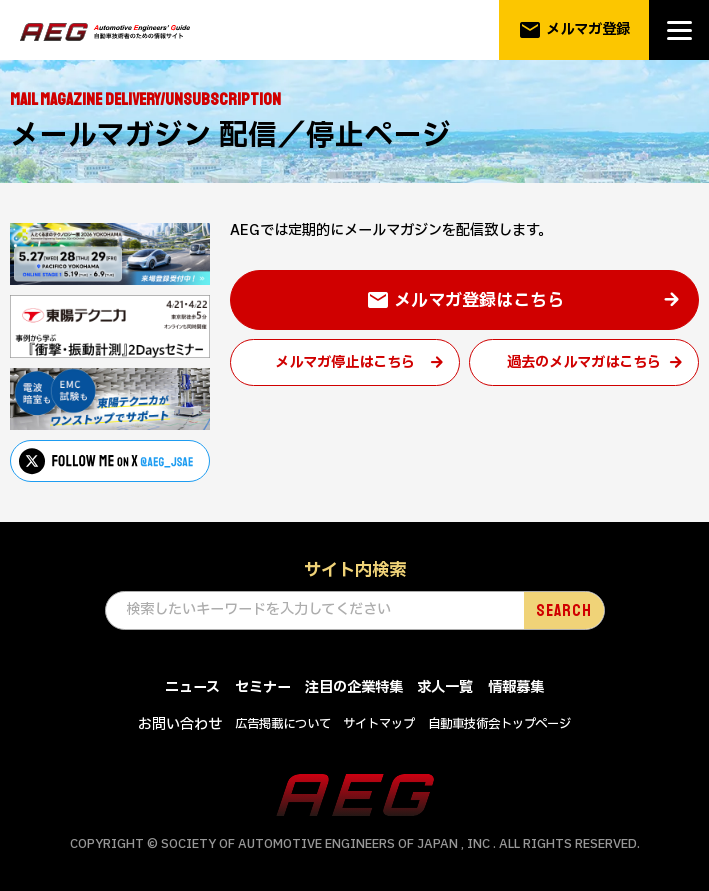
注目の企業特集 (354, 687)
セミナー (263, 687)
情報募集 (516, 687)
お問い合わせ (180, 724)
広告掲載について (283, 724)
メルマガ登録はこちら (465, 301)
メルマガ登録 (574, 30)
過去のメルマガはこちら (584, 362)
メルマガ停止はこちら (345, 362)
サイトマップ (379, 724)
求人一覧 (445, 687)
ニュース (192, 687)
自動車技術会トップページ (499, 724)
